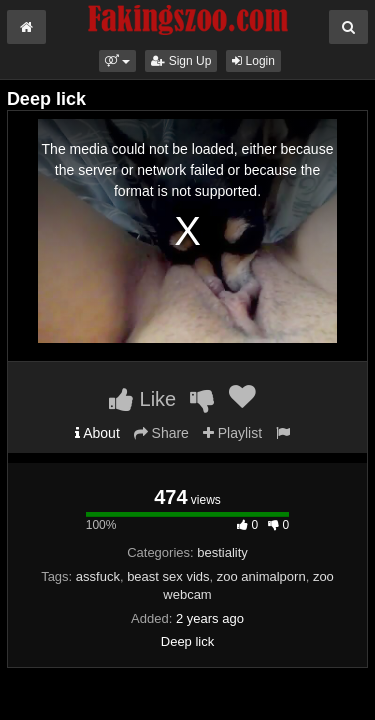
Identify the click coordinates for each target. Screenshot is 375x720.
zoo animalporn (261, 576)
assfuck (98, 576)
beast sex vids (168, 576)
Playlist (232, 433)
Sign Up (181, 61)
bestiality (222, 552)
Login (253, 61)
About (97, 433)
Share (161, 433)
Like (142, 399)
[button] (117, 61)
